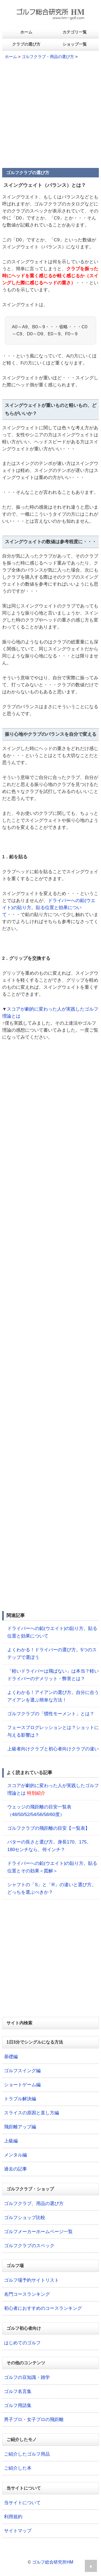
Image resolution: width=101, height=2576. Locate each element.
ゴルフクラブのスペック (29, 2245)
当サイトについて (22, 2502)
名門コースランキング (27, 2294)
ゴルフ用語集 (18, 2405)
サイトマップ (18, 2530)
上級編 (11, 2140)
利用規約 (13, 2516)
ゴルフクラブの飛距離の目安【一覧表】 (48, 1828)
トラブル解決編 (20, 2098)
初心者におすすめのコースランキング (43, 2308)
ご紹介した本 (18, 2468)
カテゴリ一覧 (74, 32)
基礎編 (11, 2056)
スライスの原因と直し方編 (31, 2112)
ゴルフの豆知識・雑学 (27, 2377)
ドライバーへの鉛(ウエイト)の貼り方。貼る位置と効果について (48, 907)
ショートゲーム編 (22, 2084)
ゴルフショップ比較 (24, 2217)
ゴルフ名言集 (18, 2391)
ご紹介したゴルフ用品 (27, 2454)
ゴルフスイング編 (22, 2070)
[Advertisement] (50, 116)
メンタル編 (15, 2155)
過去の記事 (15, 2169)
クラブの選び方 (26, 44)
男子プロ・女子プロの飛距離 (34, 2419)
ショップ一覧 (74, 44)
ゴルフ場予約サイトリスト (31, 2280)
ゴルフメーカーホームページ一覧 (38, 2231)
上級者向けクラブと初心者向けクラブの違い (53, 1748)
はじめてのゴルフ (22, 2342)
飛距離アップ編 (20, 2126)
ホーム (26, 32)
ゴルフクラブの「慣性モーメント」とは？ (50, 1713)
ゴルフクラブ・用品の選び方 (48, 56)
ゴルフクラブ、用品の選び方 (34, 2203)
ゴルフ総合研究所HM (52, 2562)
